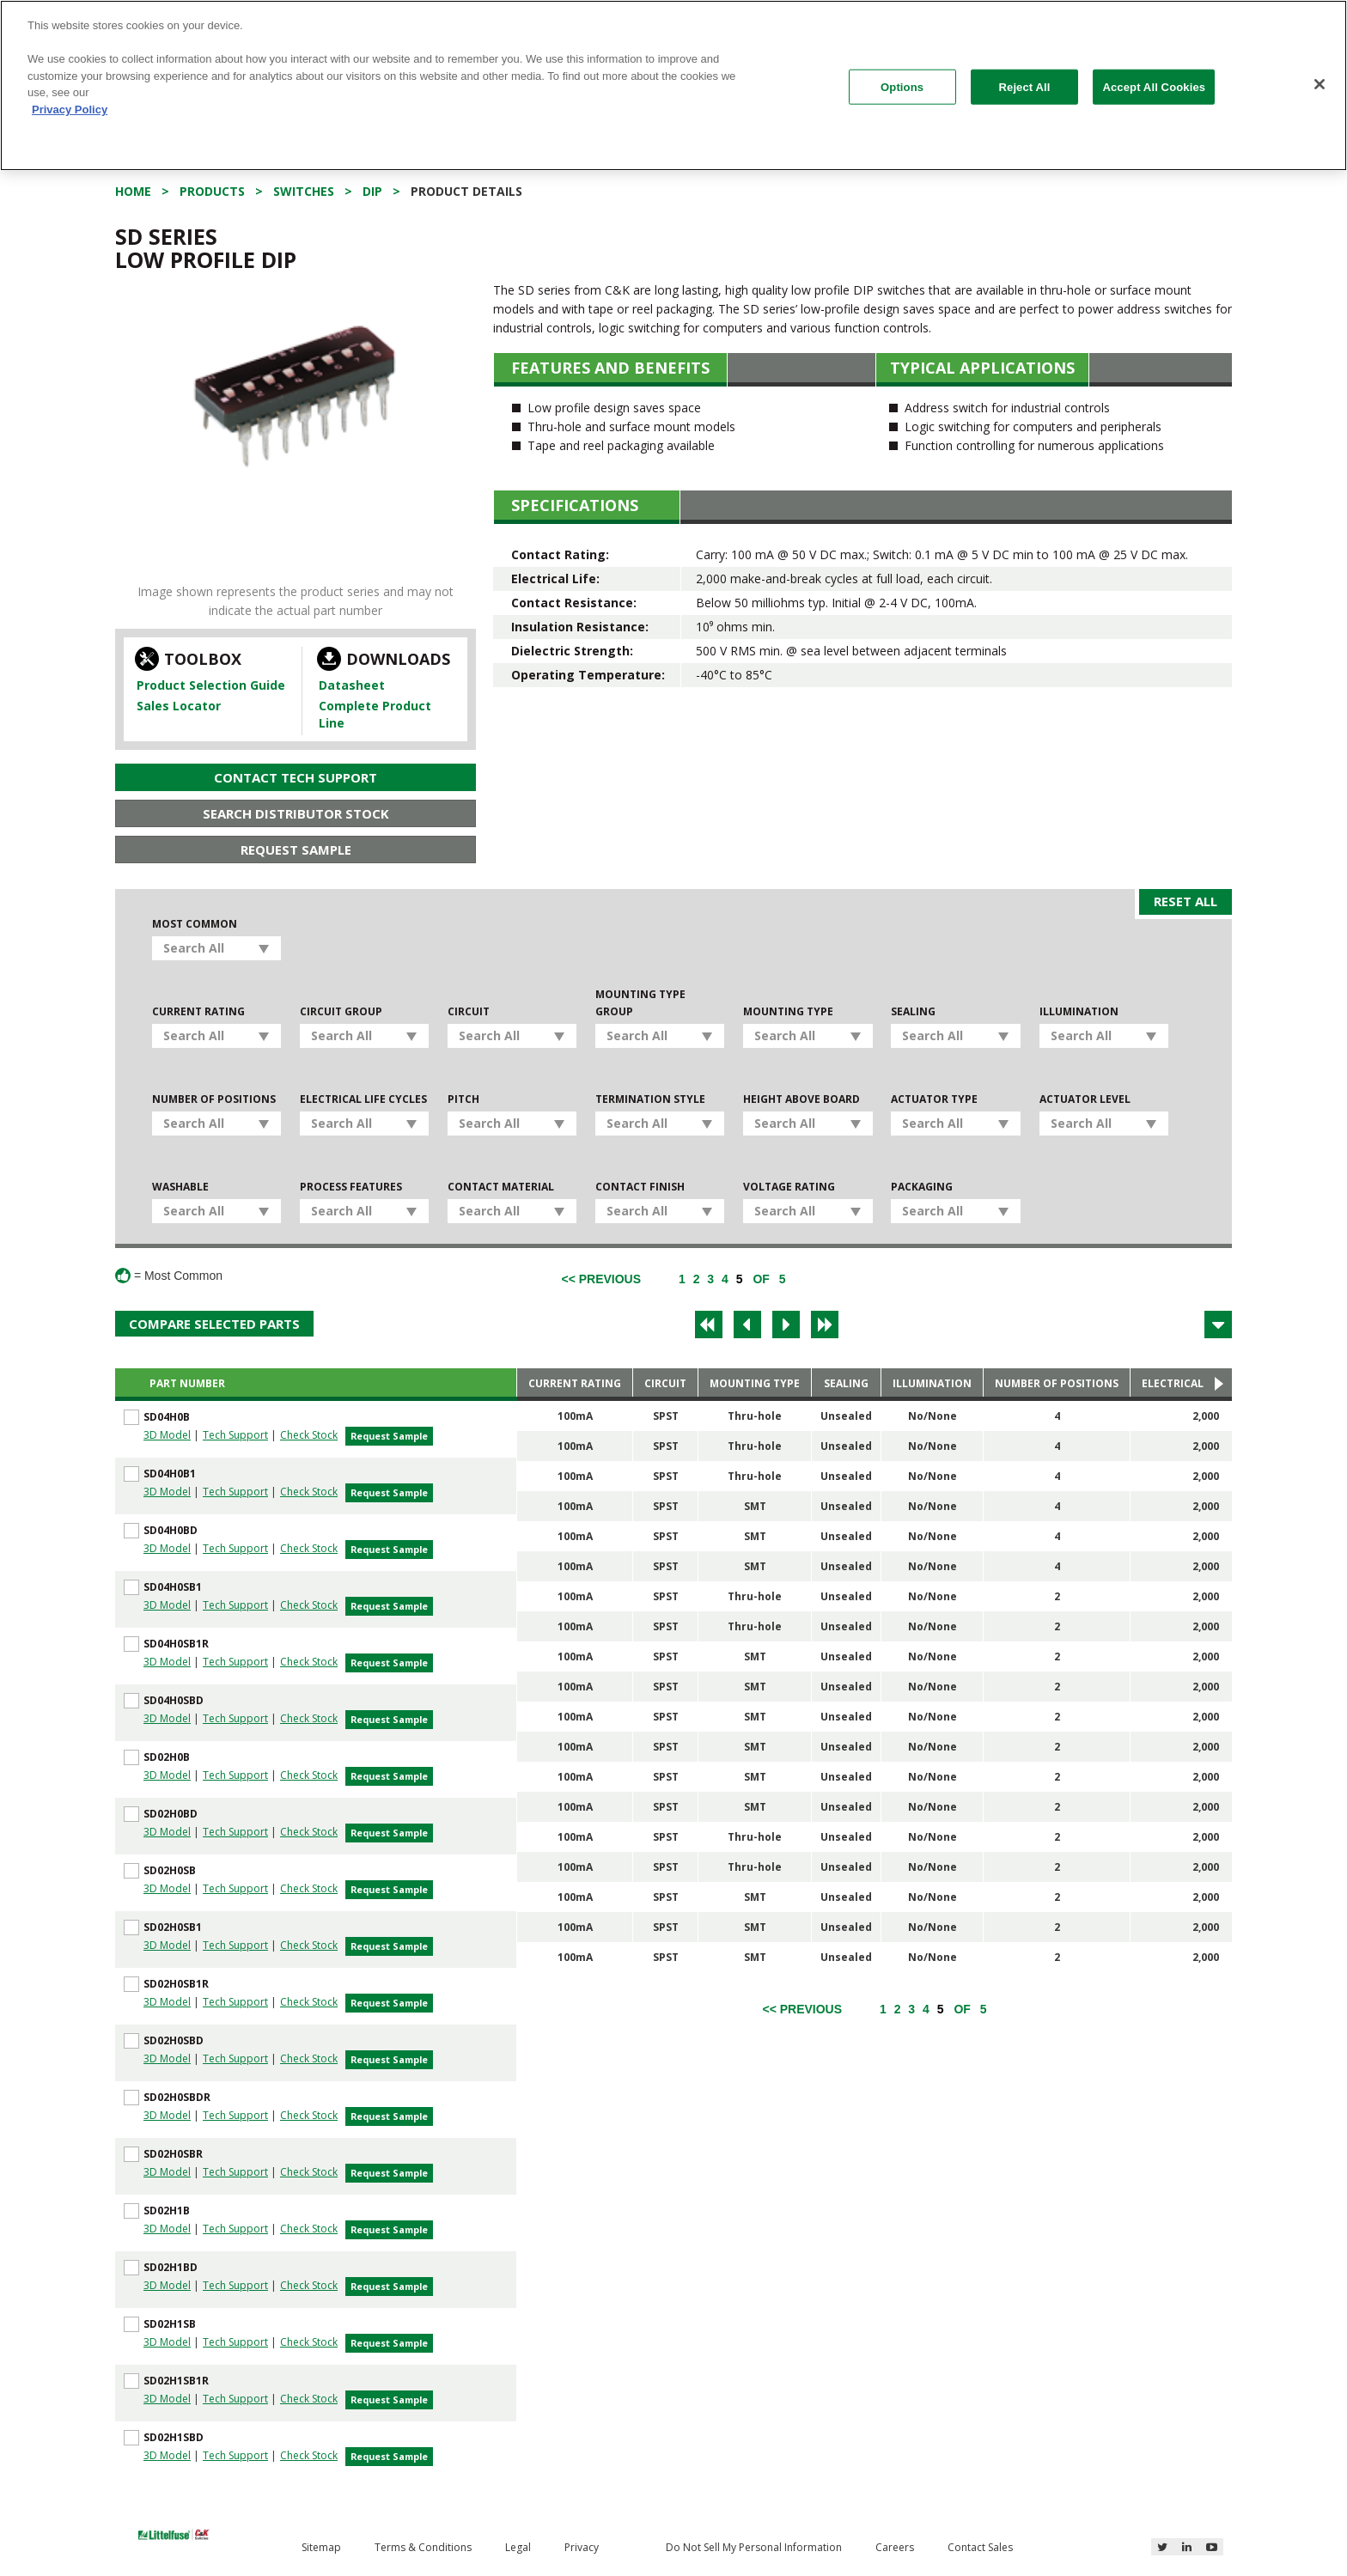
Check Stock (309, 1435)
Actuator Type (934, 1099)
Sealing (913, 1011)
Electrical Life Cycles (363, 1099)
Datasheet (352, 685)
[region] (673, 85)
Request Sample (296, 849)
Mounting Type (788, 1011)
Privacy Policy (69, 109)
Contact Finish (640, 1186)
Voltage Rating (789, 1186)
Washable (180, 1186)
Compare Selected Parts (214, 1323)
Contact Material (501, 1186)
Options (902, 86)
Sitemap (321, 2547)
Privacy (581, 2547)
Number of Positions (214, 1099)
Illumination (1078, 1011)
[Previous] (600, 1279)
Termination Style (650, 1099)
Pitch (463, 1099)
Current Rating (198, 1011)
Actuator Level (1085, 1099)
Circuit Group (341, 1011)
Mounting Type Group (640, 1003)
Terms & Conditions (423, 2547)
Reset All (1185, 901)
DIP (372, 191)
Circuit (469, 1011)
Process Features (351, 1186)
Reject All (1025, 86)
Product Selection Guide (211, 685)
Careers (894, 2547)
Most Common (194, 924)
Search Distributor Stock (296, 813)
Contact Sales (980, 2547)
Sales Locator (179, 705)
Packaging (922, 1186)
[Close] (1319, 84)
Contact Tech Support (295, 777)
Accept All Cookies (1153, 86)
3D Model (167, 1435)
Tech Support (235, 1435)
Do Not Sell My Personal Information (754, 2547)
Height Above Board (801, 1099)
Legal (518, 2547)
